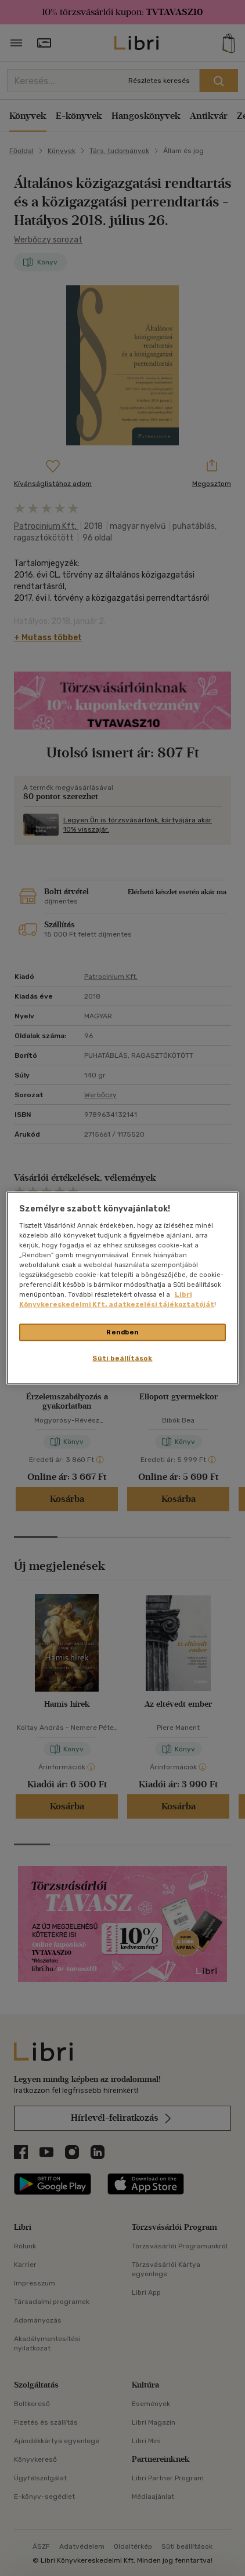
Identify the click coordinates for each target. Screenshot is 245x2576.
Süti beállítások (122, 1358)
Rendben (122, 1332)
